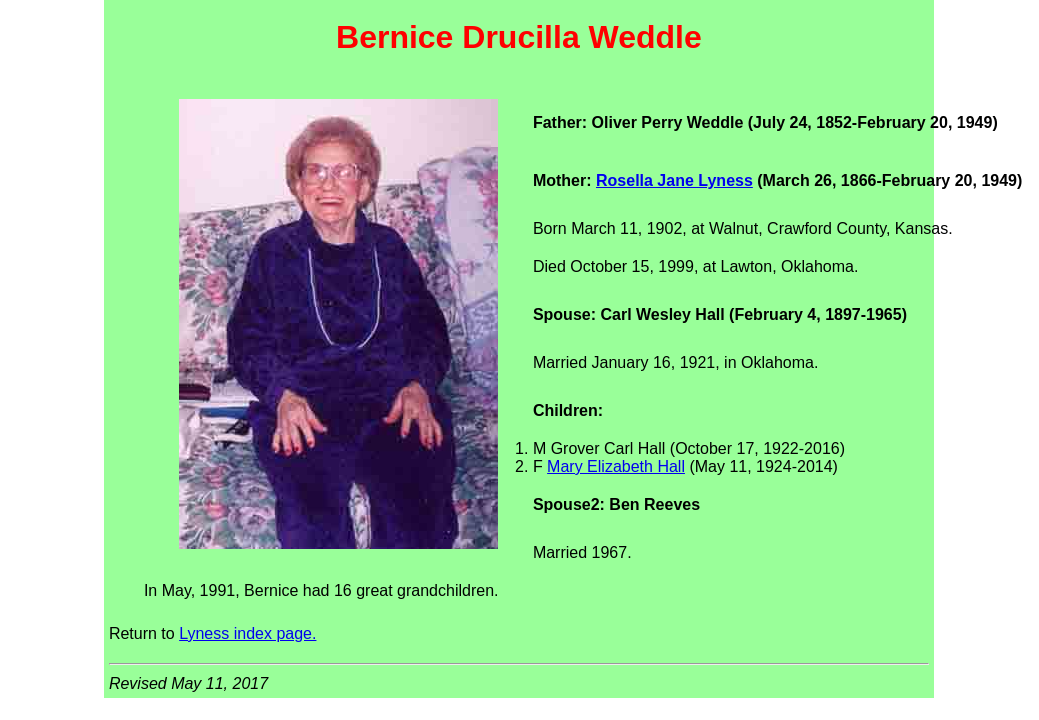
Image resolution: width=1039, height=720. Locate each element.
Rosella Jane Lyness (674, 180)
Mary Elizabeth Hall (616, 466)
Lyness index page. (247, 633)
